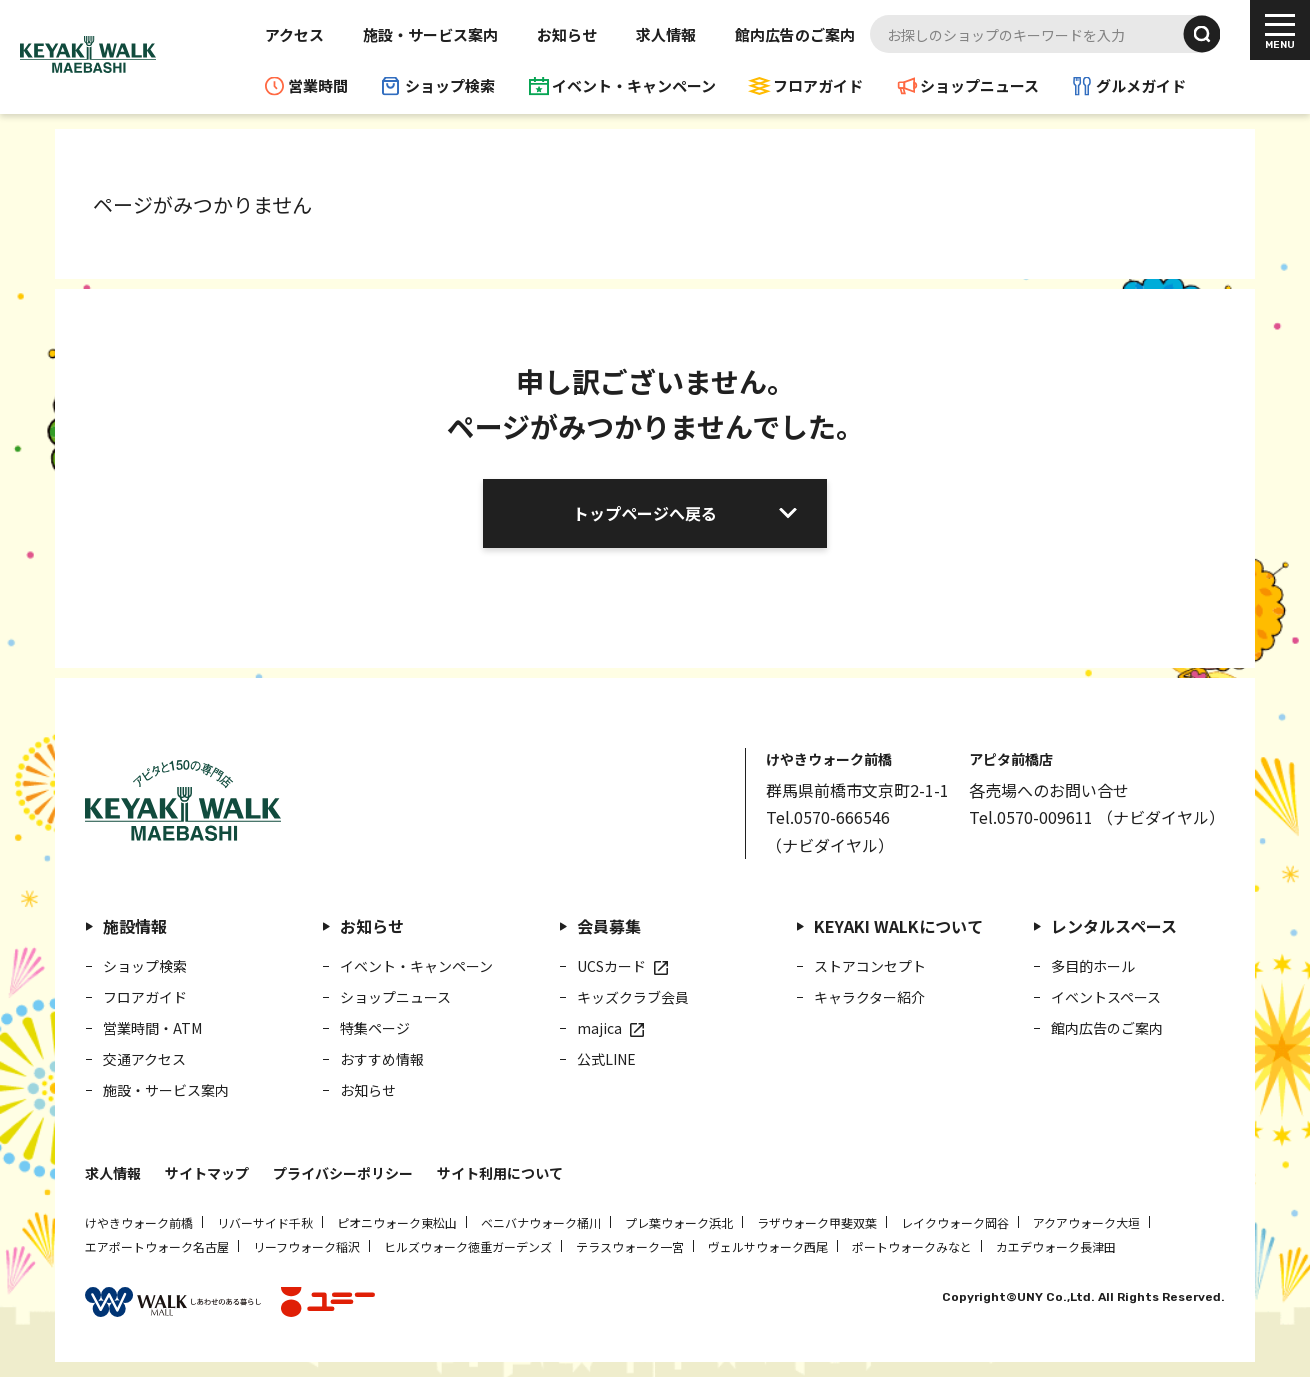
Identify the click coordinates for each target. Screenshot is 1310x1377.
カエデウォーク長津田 (1056, 1246)
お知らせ (567, 34)
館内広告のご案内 (795, 34)
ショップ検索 (450, 85)
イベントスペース (1106, 997)
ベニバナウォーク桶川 (541, 1222)
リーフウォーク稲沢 (306, 1246)
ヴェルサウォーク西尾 (768, 1246)
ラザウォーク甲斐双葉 (817, 1222)
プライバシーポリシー (343, 1173)
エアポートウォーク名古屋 (157, 1246)
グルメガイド (1141, 85)
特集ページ (375, 1028)
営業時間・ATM (152, 1028)
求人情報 (666, 34)
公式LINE (606, 1059)
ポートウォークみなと (912, 1246)
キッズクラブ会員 (633, 997)
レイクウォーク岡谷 (955, 1222)
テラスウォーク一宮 (630, 1246)
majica (599, 1028)
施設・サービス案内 (430, 34)
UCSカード (611, 966)
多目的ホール (1093, 966)
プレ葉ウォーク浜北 (679, 1222)
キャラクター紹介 (869, 997)
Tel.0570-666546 (828, 817)
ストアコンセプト (870, 966)
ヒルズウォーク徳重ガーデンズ (468, 1246)
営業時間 (318, 85)
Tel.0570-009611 (1031, 817)
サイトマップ (207, 1173)
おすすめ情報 (382, 1059)
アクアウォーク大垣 (1086, 1222)
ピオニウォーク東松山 (397, 1222)
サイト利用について (500, 1173)
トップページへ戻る (645, 513)
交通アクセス (144, 1059)
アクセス (294, 34)
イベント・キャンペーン (634, 85)
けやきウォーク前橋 (139, 1222)
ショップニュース (979, 85)
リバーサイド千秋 (265, 1222)
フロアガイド (818, 85)
